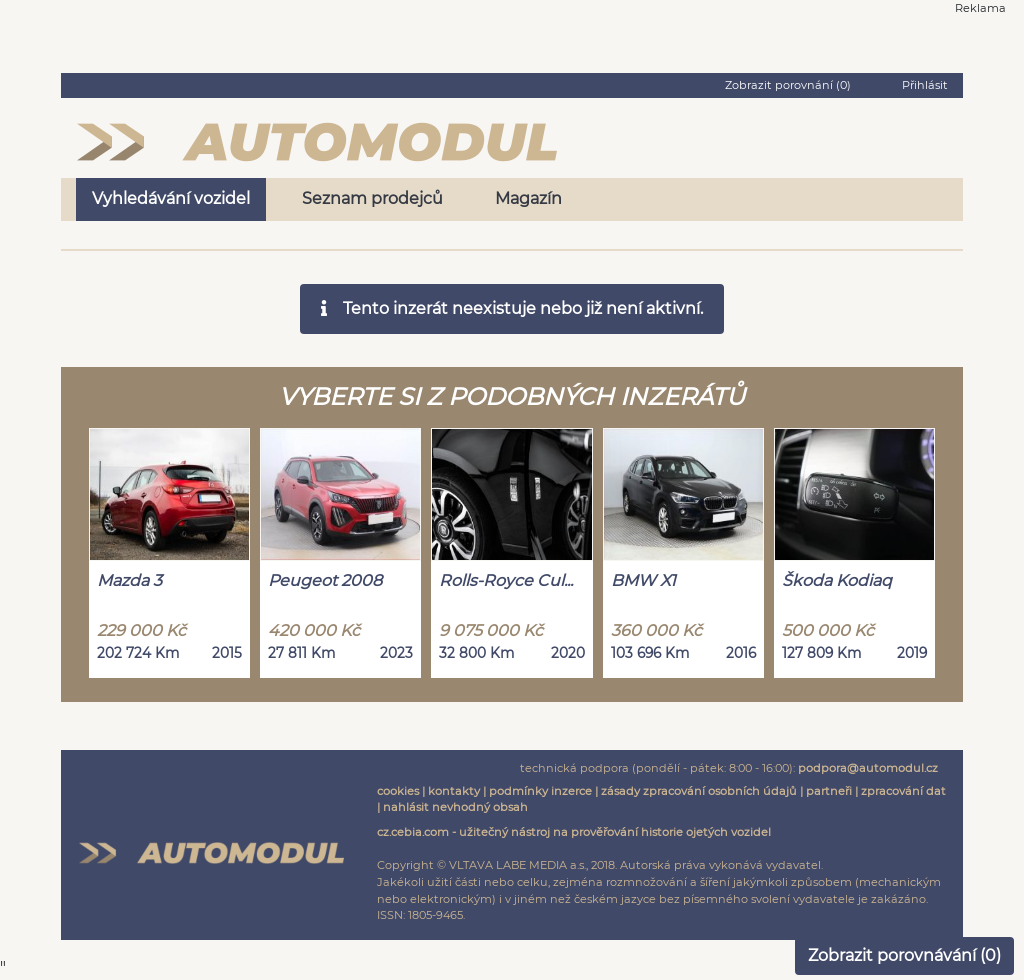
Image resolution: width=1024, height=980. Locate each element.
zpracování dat (903, 791)
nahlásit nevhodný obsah (455, 807)
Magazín (528, 198)
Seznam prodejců (372, 198)
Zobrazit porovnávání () (904, 955)
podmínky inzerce (540, 791)
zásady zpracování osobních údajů (699, 791)
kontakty (454, 791)
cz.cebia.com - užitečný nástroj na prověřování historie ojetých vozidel (574, 832)
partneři (829, 791)
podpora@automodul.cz (868, 768)
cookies (398, 791)
